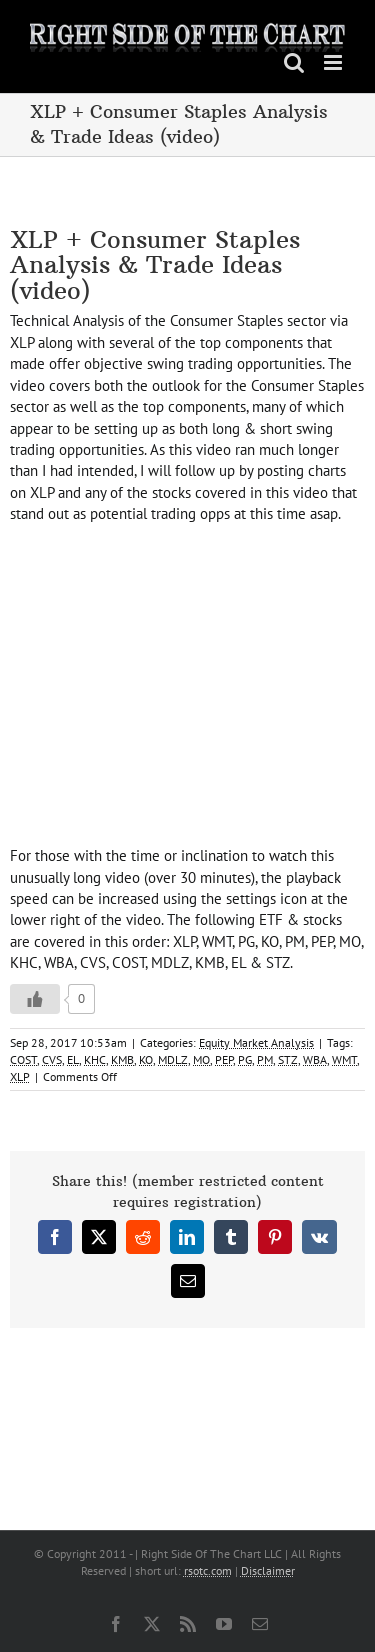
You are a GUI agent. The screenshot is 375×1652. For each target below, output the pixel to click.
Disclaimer (268, 1570)
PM (265, 1059)
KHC (95, 1059)
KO (146, 1059)
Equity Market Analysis (256, 1042)
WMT (344, 1059)
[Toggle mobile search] (294, 62)
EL (73, 1059)
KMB (122, 1059)
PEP (224, 1059)
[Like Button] (35, 999)
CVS (52, 1059)
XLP (20, 1076)
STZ (288, 1059)
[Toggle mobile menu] (334, 62)
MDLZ (173, 1059)
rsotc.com (208, 1570)
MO (201, 1059)
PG (245, 1059)
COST (23, 1059)
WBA (315, 1059)
